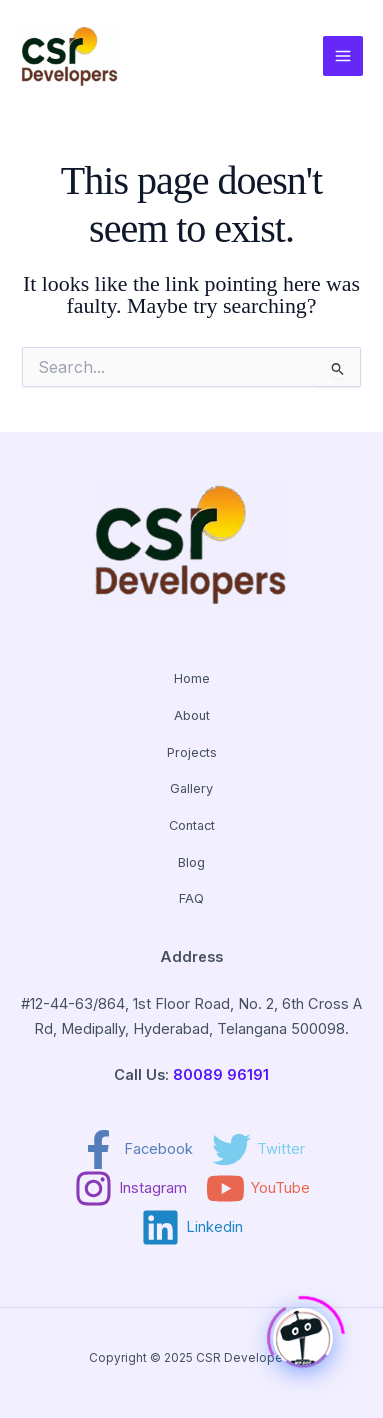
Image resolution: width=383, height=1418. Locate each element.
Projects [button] (192, 752)
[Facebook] (136, 1149)
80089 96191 (221, 1075)
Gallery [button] (191, 788)
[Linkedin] (192, 1227)
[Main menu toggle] (343, 56)
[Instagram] (130, 1188)
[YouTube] (258, 1188)
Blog (191, 862)
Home (192, 678)
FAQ (191, 898)
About (192, 715)
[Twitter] (258, 1149)
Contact (192, 825)
